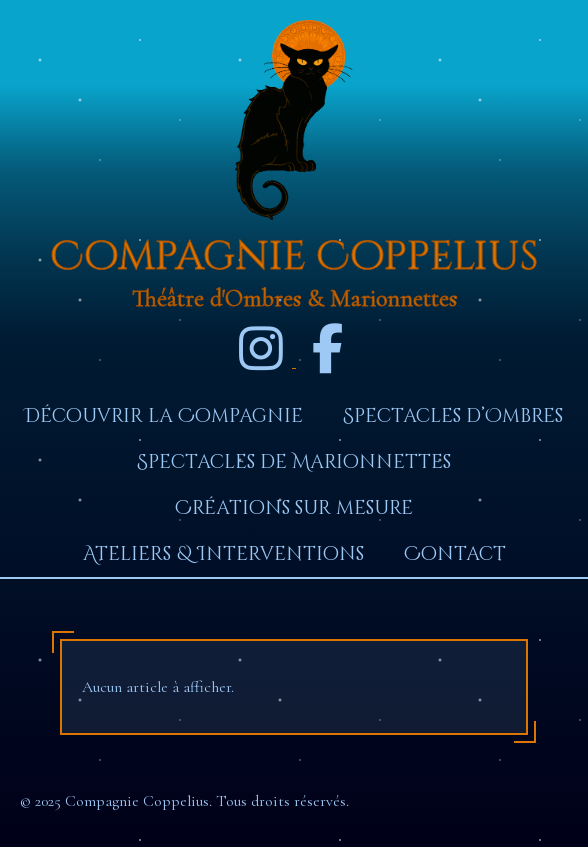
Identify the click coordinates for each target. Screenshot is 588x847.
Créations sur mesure (294, 508)
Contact (455, 554)
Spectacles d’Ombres (453, 416)
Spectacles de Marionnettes (294, 462)
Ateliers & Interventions (223, 554)
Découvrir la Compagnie (164, 416)
